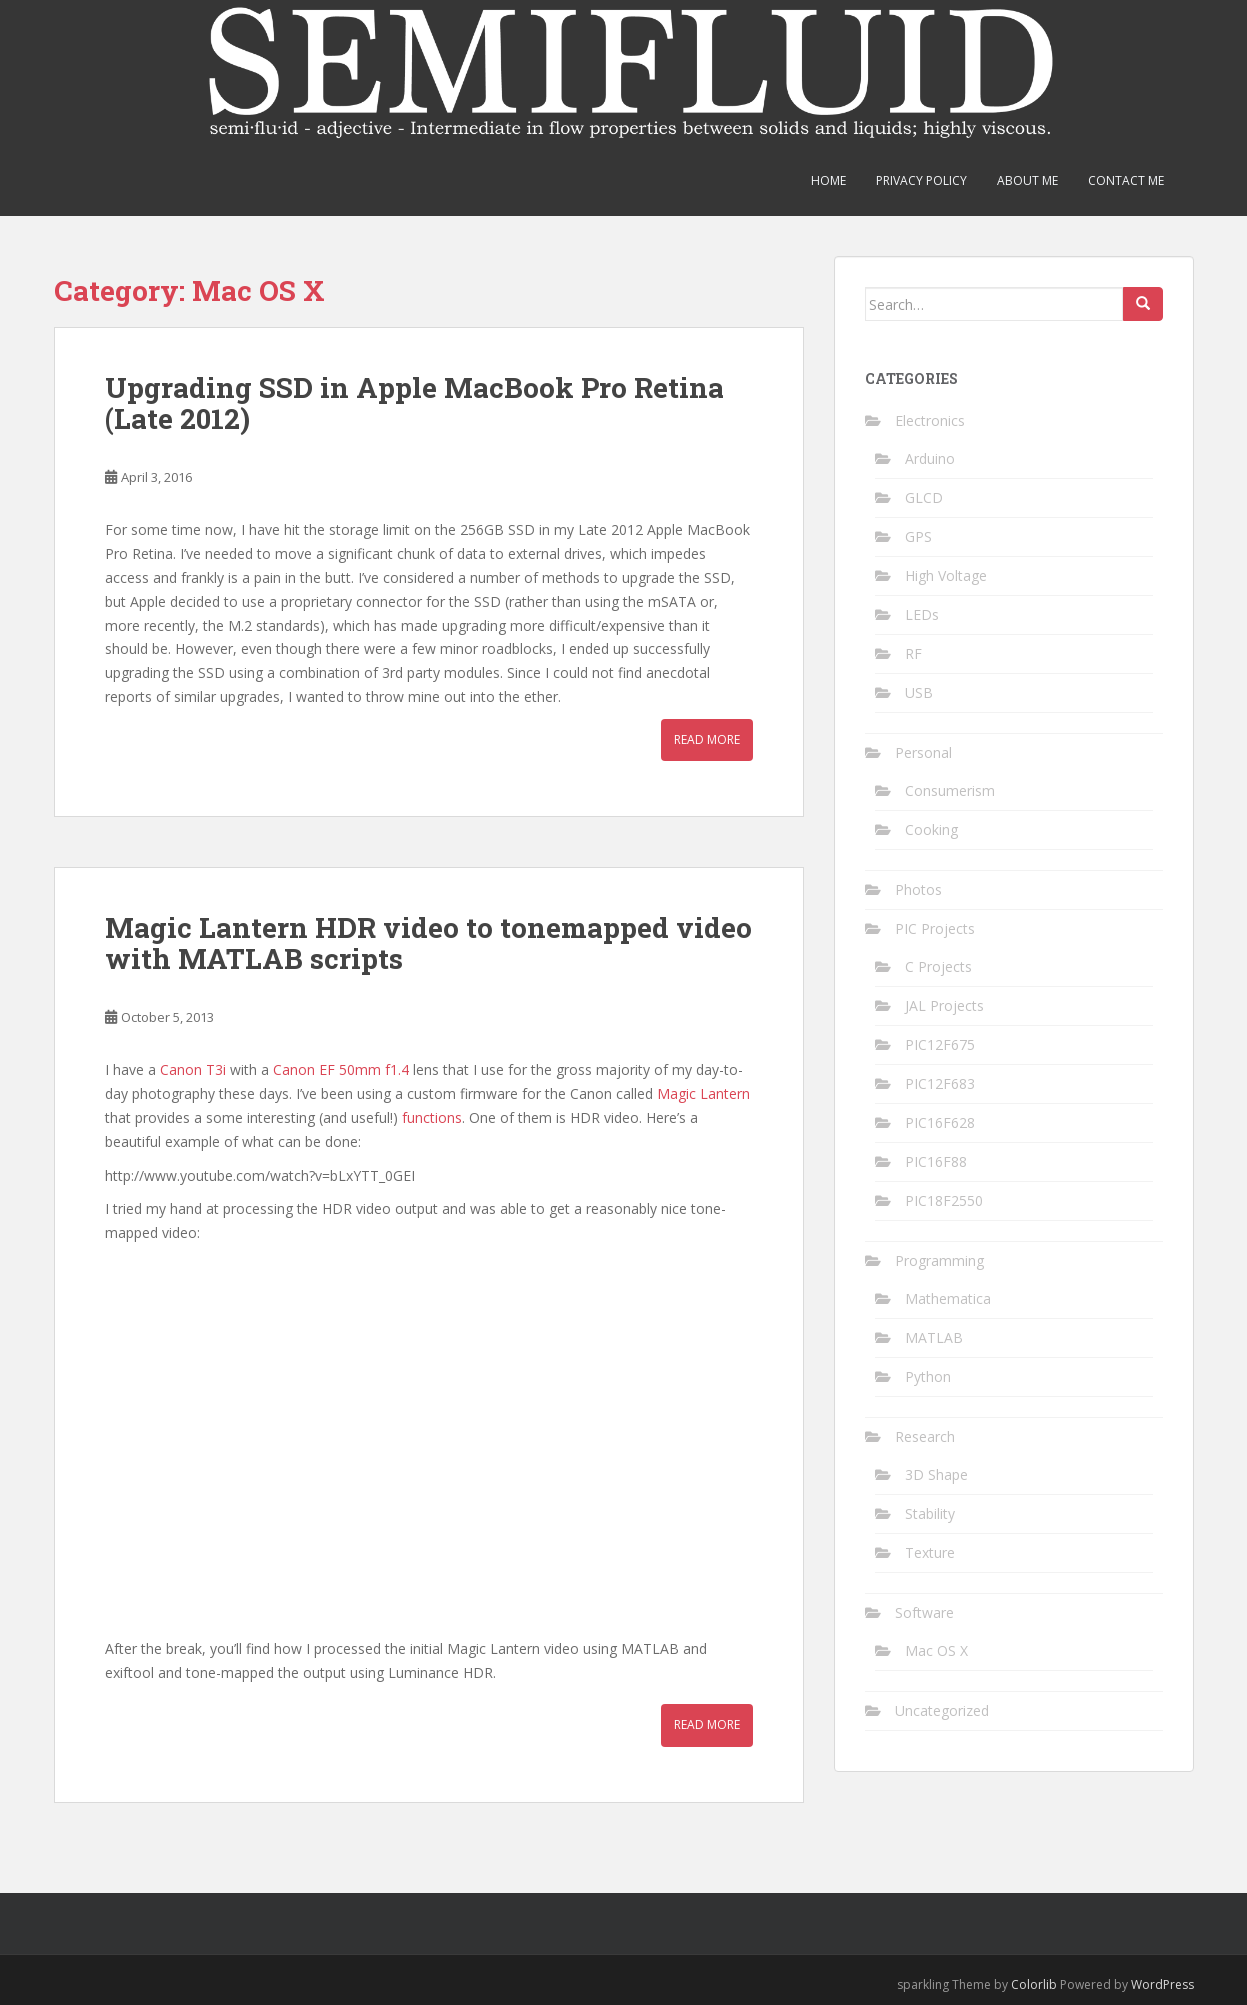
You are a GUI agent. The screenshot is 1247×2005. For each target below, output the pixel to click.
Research (925, 1436)
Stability (930, 1513)
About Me (1027, 180)
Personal (923, 752)
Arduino (930, 458)
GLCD (924, 497)
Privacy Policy (921, 180)
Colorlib (1034, 1984)
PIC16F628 (940, 1122)
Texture (930, 1552)
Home (828, 180)
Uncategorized (942, 1710)
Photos (918, 889)
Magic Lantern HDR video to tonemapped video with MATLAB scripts (428, 943)
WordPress (1162, 1984)
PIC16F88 (936, 1161)
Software (924, 1612)
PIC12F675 (940, 1044)
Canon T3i (193, 1069)
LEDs (922, 614)
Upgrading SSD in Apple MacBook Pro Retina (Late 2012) (414, 403)
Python (928, 1376)
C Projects (938, 966)
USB (919, 692)
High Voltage (946, 575)
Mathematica (948, 1298)
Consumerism (950, 790)
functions (432, 1117)
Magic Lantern (703, 1093)
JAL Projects (944, 1005)
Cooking (931, 829)
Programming (939, 1260)
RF (913, 653)
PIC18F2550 (944, 1200)
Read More (707, 739)
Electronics (930, 420)
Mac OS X (936, 1650)
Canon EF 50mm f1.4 (341, 1069)
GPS (918, 536)
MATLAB (934, 1337)
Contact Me (1126, 180)
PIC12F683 (940, 1083)
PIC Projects (935, 928)
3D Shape (936, 1474)
